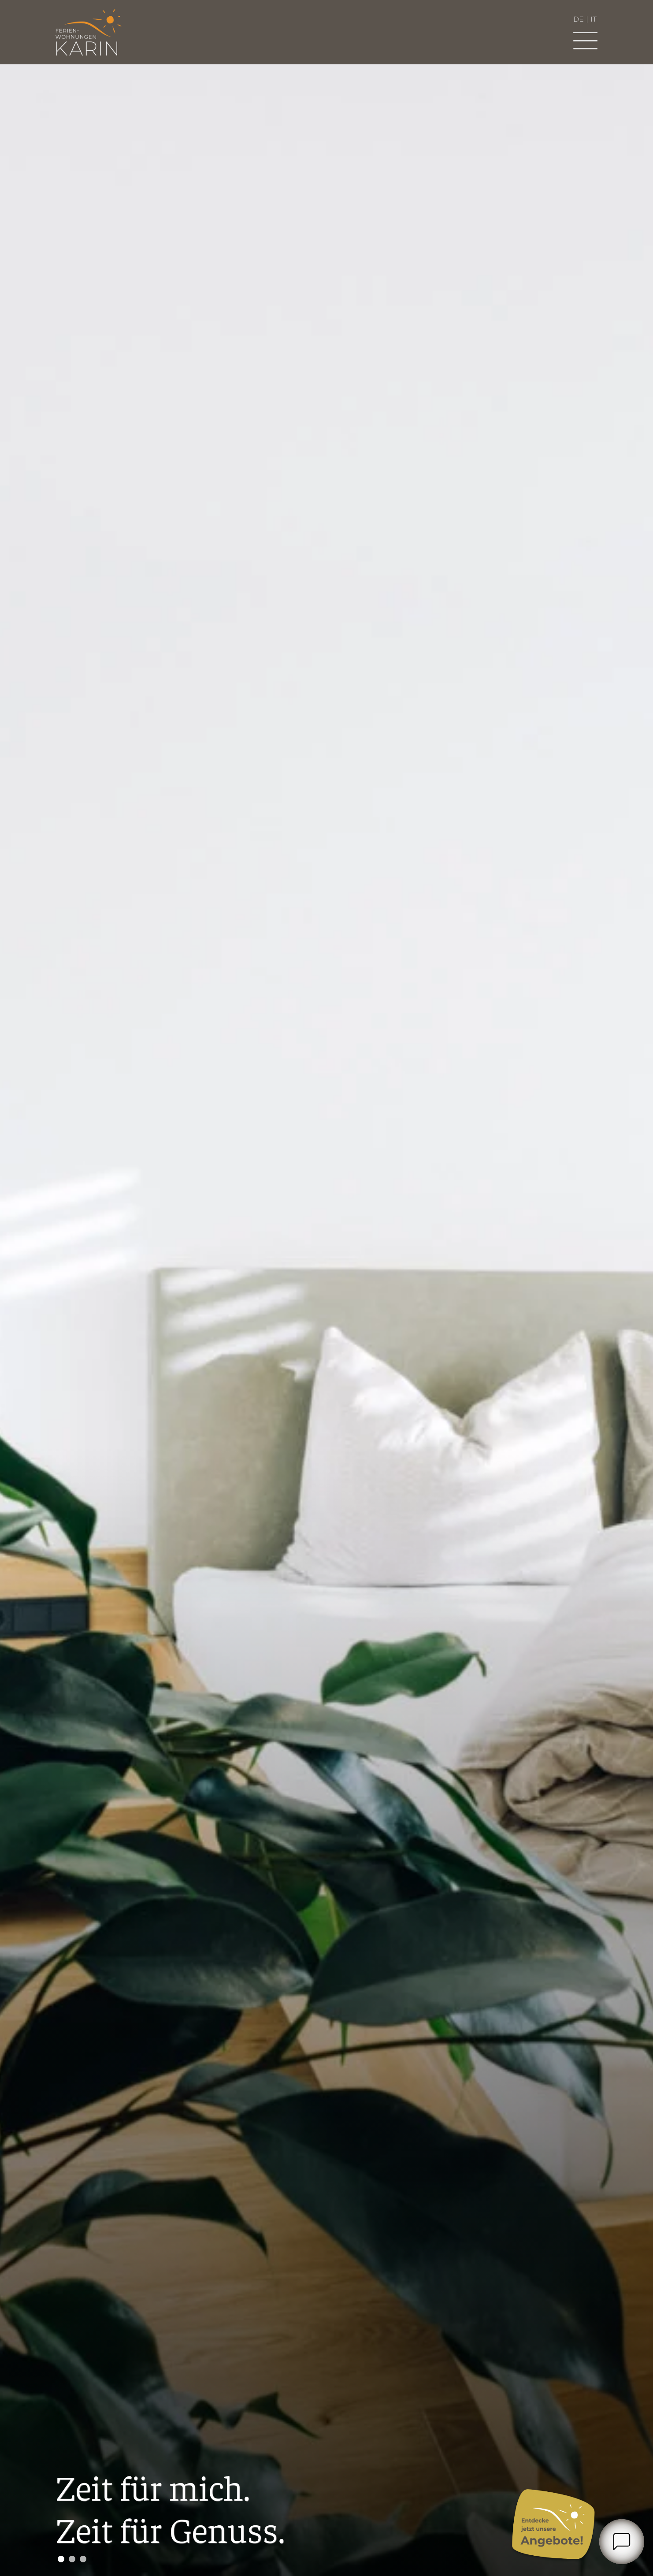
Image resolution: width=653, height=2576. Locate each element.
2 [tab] (72, 2559)
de (578, 19)
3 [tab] (83, 2559)
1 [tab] (61, 2559)
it (593, 19)
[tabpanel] (326, 1320)
